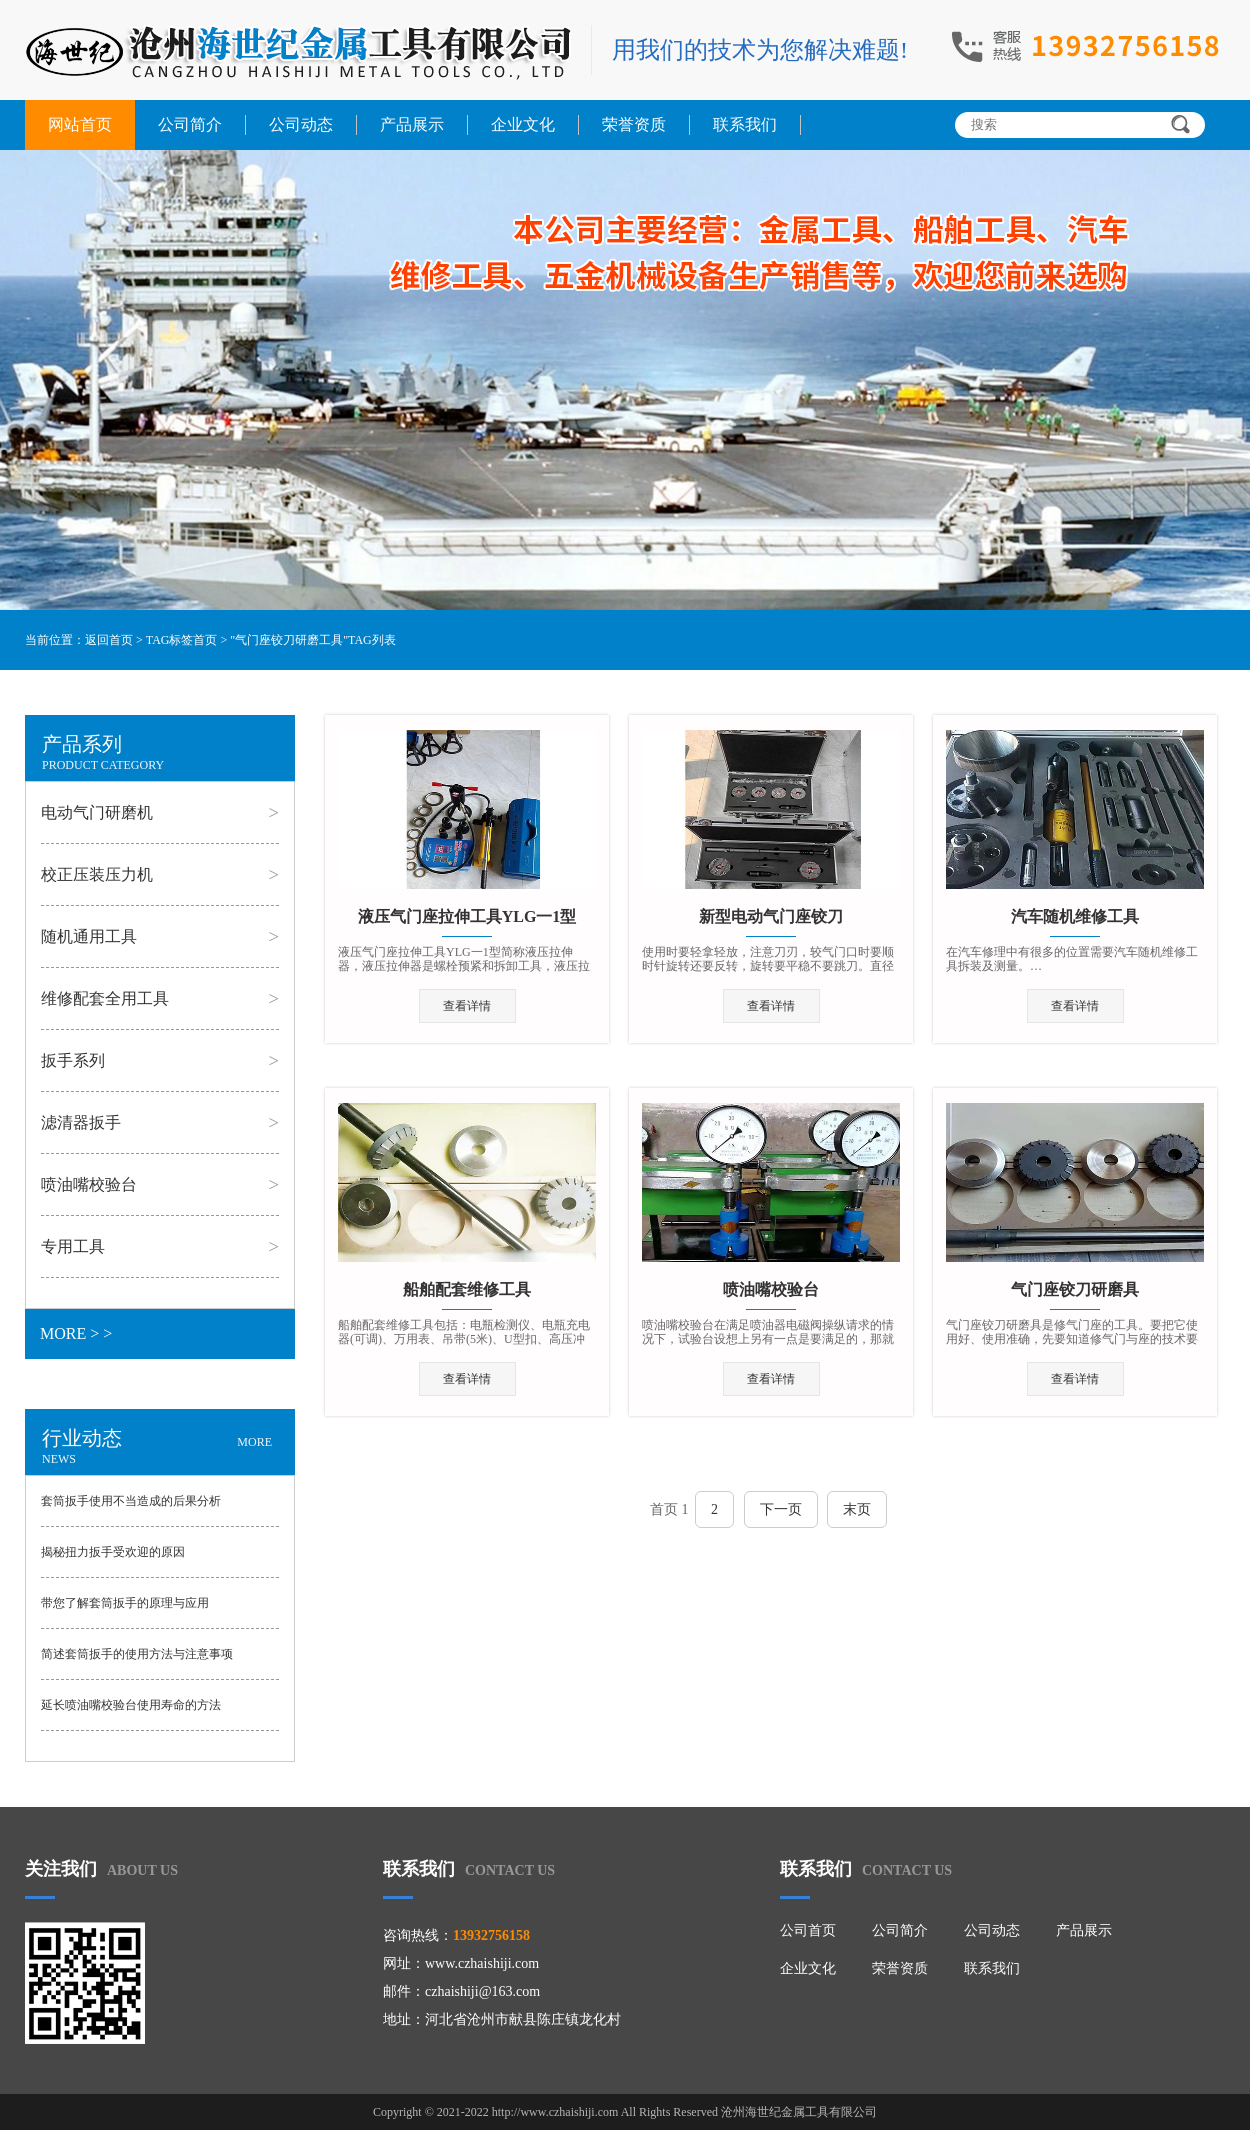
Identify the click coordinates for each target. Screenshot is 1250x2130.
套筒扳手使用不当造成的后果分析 (131, 1501)
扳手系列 (73, 1060)
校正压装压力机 (97, 874)
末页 (857, 1509)
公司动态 (301, 124)
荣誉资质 (634, 124)
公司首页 (808, 1930)
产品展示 (412, 124)
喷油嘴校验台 (89, 1184)
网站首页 (80, 124)
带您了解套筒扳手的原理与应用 (125, 1603)
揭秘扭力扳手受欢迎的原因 (113, 1552)
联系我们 (745, 124)
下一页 (781, 1509)
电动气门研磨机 (97, 812)
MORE (254, 1442)
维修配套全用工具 (105, 998)
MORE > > (76, 1333)
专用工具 (73, 1246)
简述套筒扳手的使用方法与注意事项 (137, 1654)
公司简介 (190, 124)
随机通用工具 (89, 936)
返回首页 (109, 640)
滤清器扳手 (81, 1122)
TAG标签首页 (182, 640)
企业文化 (523, 124)
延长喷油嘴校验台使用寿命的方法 (131, 1705)
